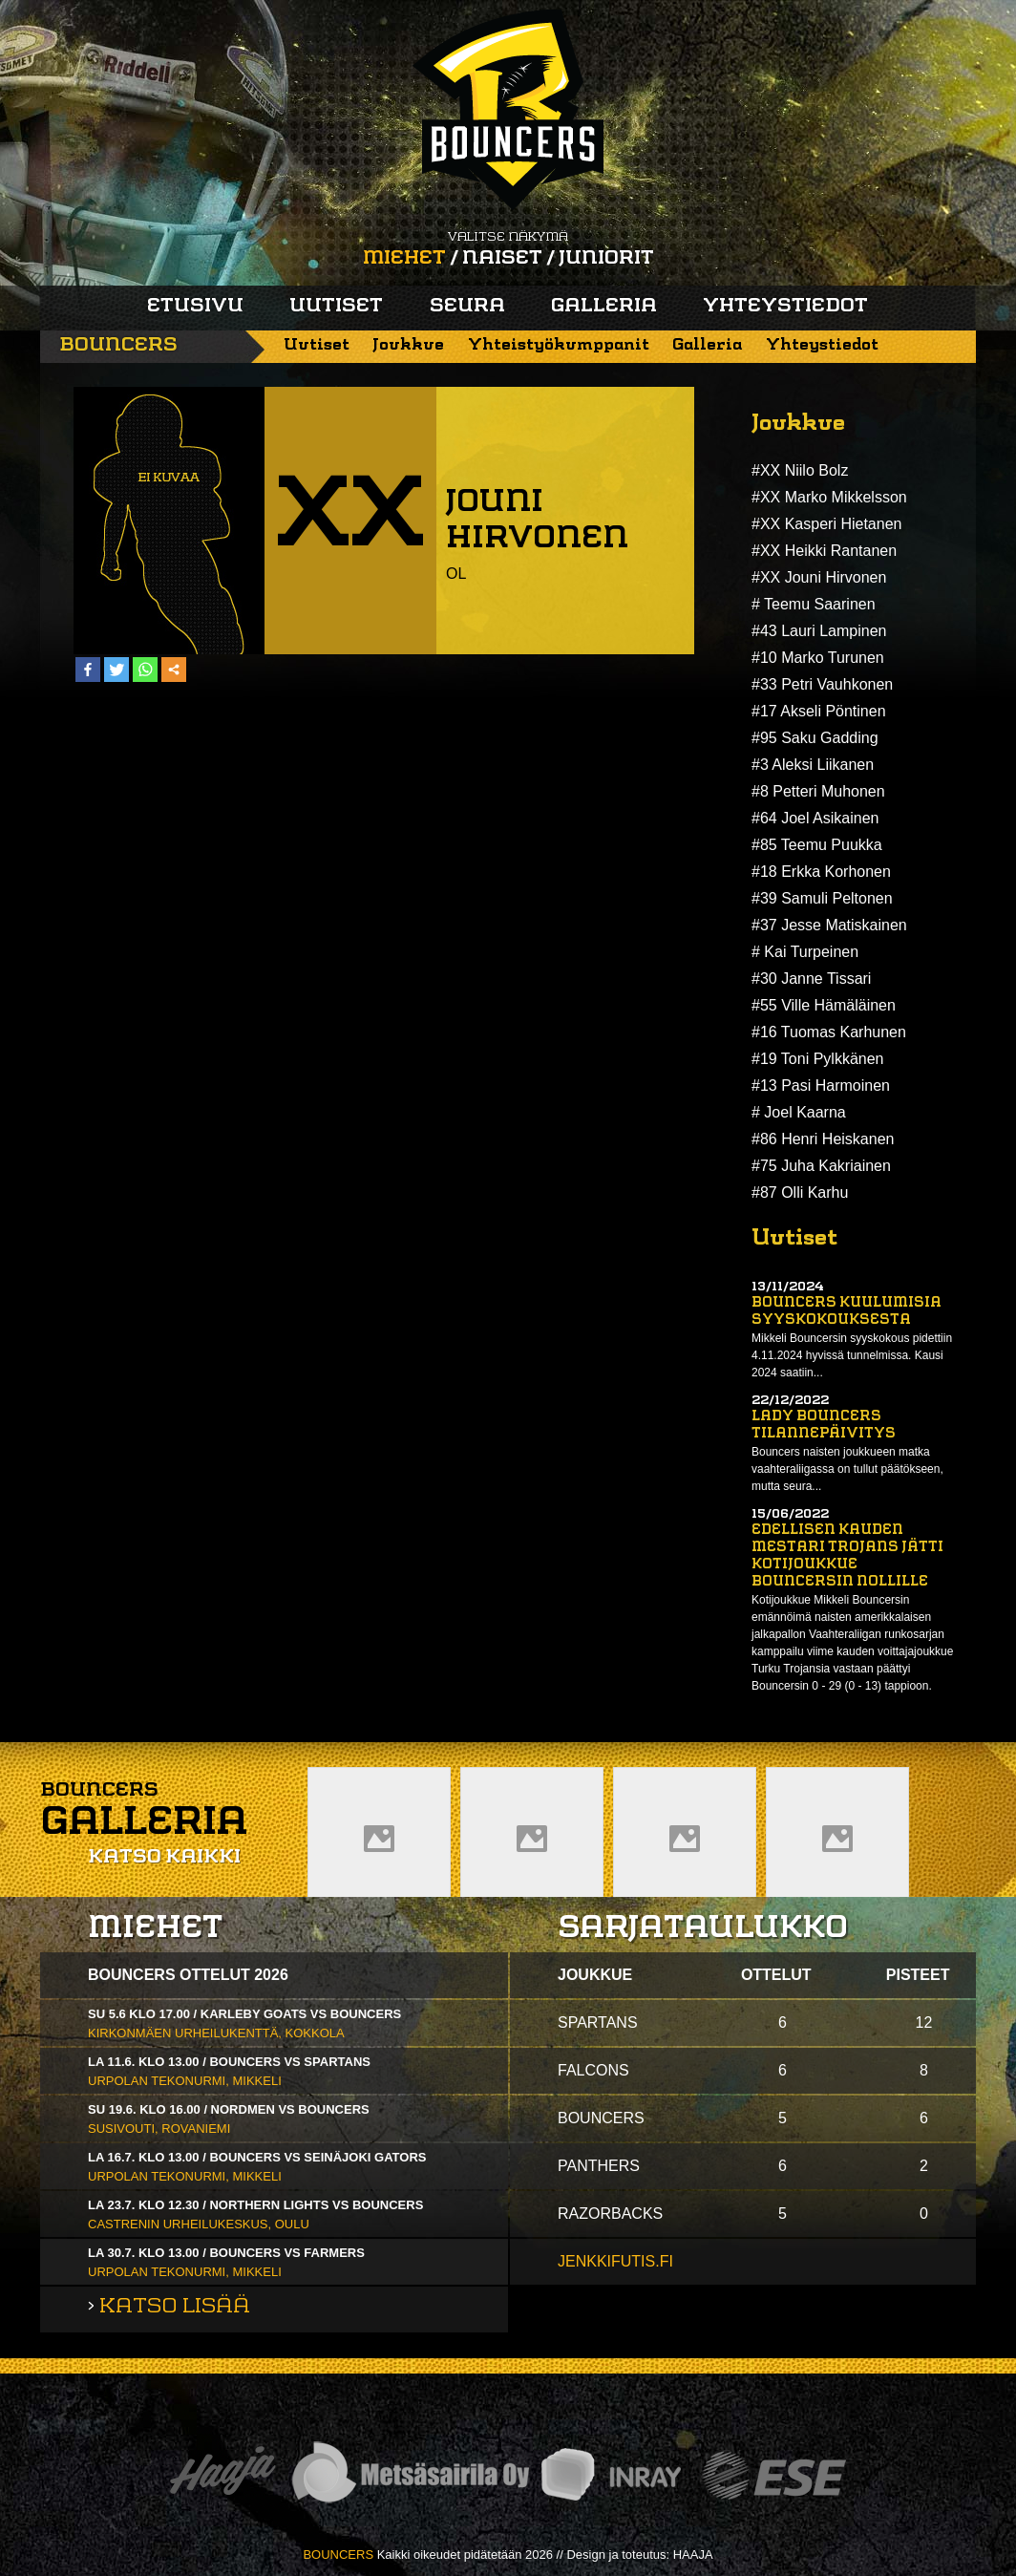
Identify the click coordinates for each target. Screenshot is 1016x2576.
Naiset (502, 258)
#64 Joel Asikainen (814, 818)
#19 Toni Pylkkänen (817, 1059)
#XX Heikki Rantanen (824, 551)
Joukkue (408, 345)
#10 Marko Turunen (817, 657)
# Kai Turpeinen (804, 952)
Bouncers (118, 345)
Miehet (404, 258)
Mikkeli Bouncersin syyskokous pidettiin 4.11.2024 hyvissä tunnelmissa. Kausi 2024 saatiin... (851, 1355)
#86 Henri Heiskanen (822, 1139)
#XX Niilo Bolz (799, 470)
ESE (773, 2475)
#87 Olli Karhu (799, 1192)
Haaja (222, 2475)
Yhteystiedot (785, 306)
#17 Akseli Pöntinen (818, 711)
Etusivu (195, 306)
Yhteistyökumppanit (558, 345)
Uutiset (336, 306)
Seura (467, 306)
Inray (610, 2475)
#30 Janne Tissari (811, 978)
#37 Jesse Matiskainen (829, 925)
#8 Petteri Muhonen (818, 791)
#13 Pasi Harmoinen (820, 1085)
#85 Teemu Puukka (816, 845)
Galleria (604, 306)
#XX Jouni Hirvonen (818, 577)
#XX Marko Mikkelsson (829, 497)
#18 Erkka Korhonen (821, 871)
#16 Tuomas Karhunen (828, 1032)
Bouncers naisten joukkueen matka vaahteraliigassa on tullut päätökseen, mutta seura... (847, 1469)
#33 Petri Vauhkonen (822, 684)
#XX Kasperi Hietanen (826, 524)
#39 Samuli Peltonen (822, 898)
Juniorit (606, 258)
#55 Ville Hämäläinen (823, 1005)
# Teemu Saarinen (813, 604)
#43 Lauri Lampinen (818, 631)
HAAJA (693, 2554)
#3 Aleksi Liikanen (812, 764)
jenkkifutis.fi (615, 2261)
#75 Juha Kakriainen (821, 1166)
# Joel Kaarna (798, 1112)
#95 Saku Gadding (814, 738)
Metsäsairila (409, 2475)
